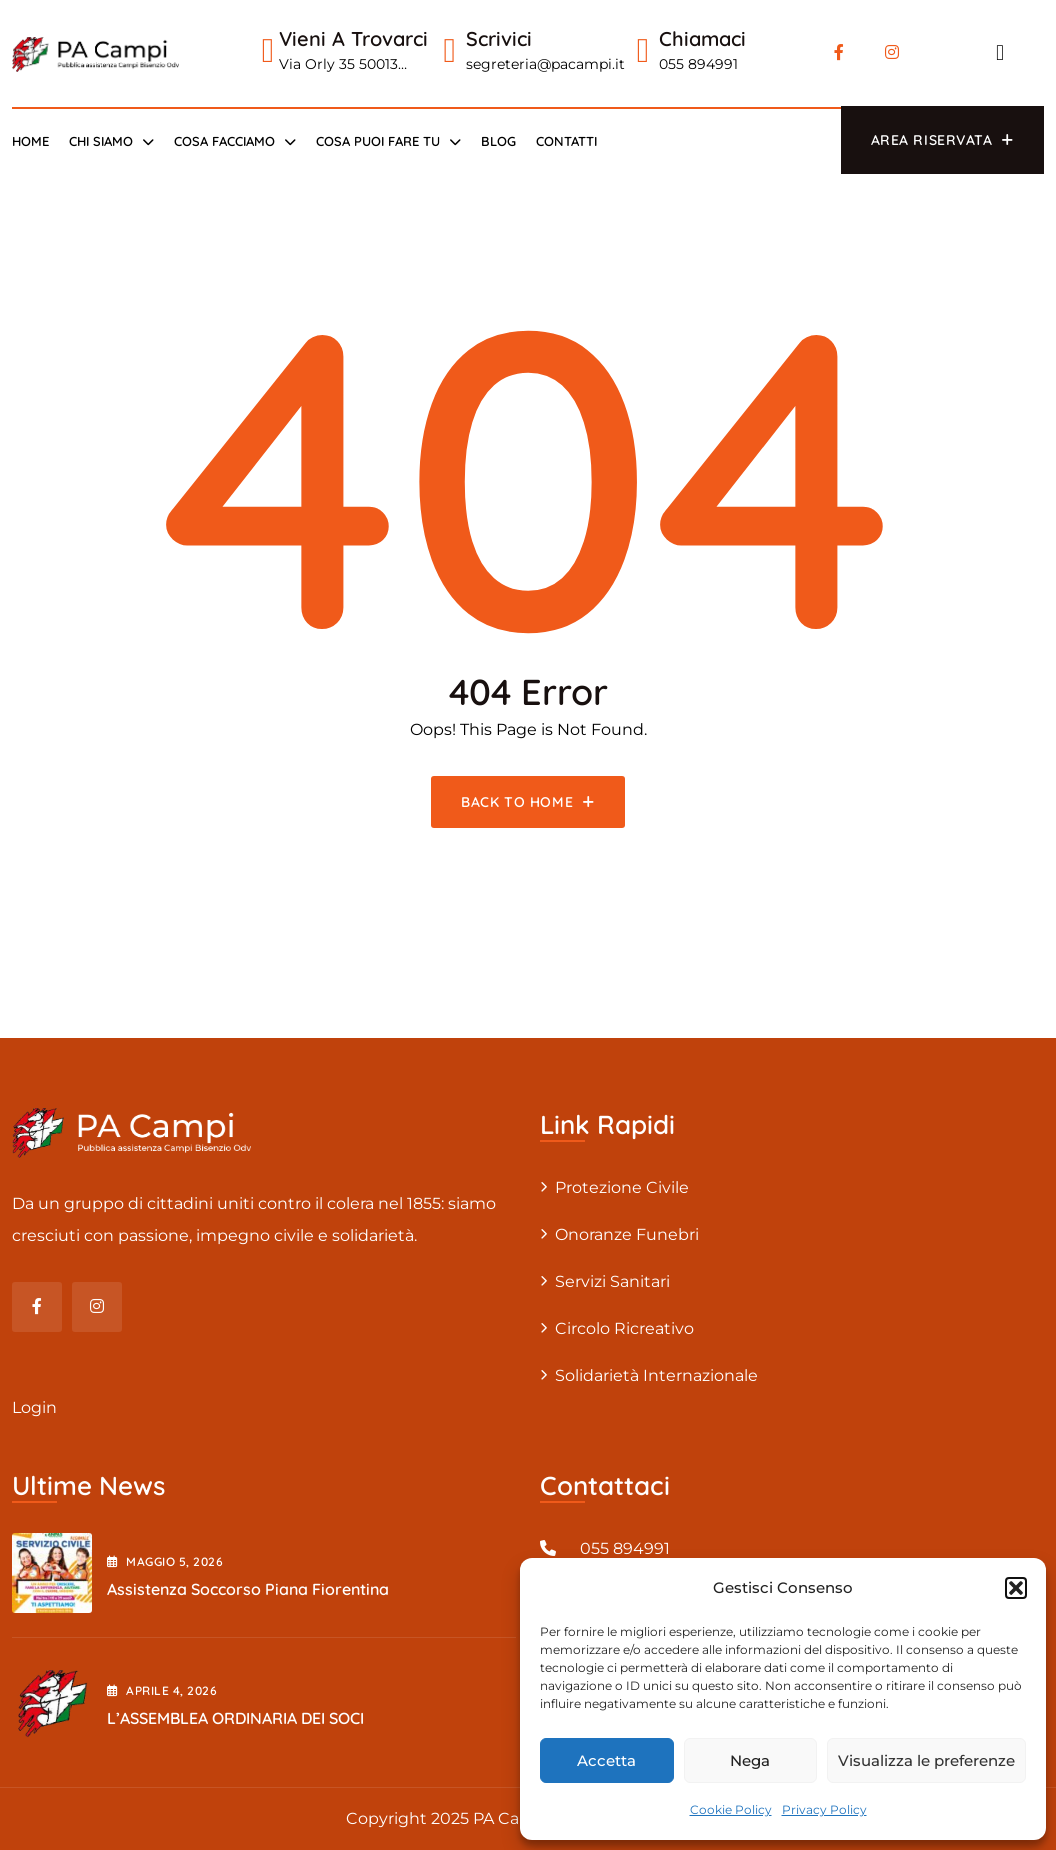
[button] (1016, 1588)
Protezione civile (622, 1187)
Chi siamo (101, 141)
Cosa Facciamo (224, 141)
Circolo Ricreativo (624, 1328)
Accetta (606, 1760)
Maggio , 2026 (165, 1561)
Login (34, 1407)
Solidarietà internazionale (656, 1375)
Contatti (566, 141)
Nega (750, 1760)
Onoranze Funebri (627, 1234)
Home (30, 141)
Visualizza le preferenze (926, 1760)
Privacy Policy (824, 1809)
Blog (498, 141)
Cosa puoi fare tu (378, 141)
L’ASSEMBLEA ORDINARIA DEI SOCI (235, 1718)
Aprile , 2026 (162, 1690)
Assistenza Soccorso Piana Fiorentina (248, 1589)
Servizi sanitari (612, 1281)
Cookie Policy (731, 1809)
